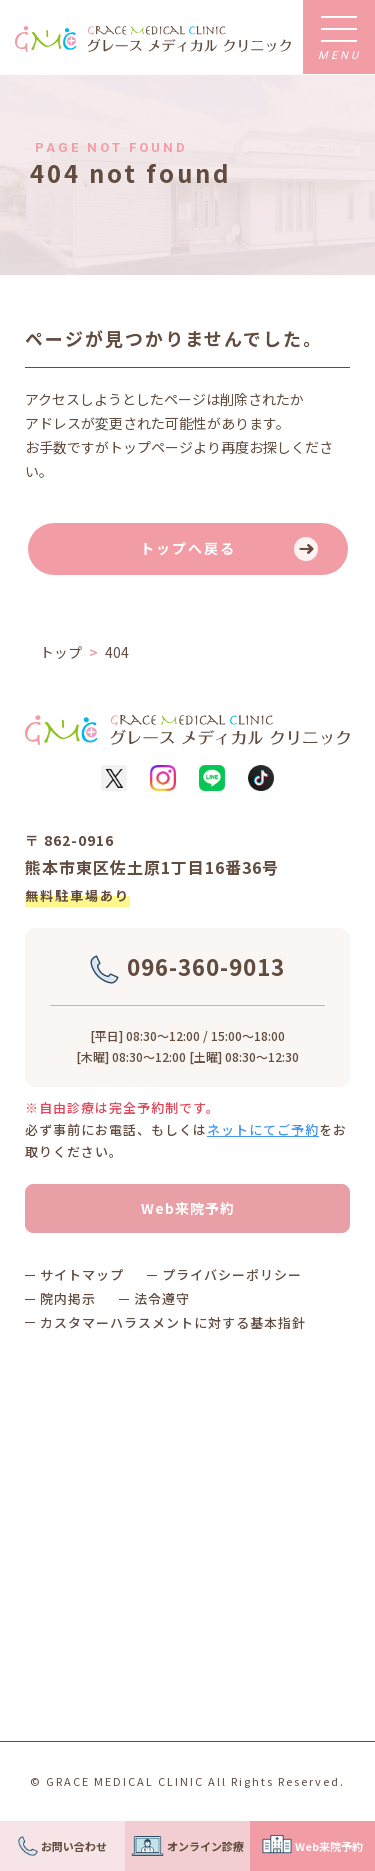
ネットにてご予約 (263, 1129)
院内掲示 (68, 1298)
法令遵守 (162, 1298)
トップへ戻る (188, 548)
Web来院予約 (188, 1208)
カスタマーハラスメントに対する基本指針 (173, 1322)
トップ (61, 652)
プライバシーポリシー (232, 1274)
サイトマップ (82, 1274)
